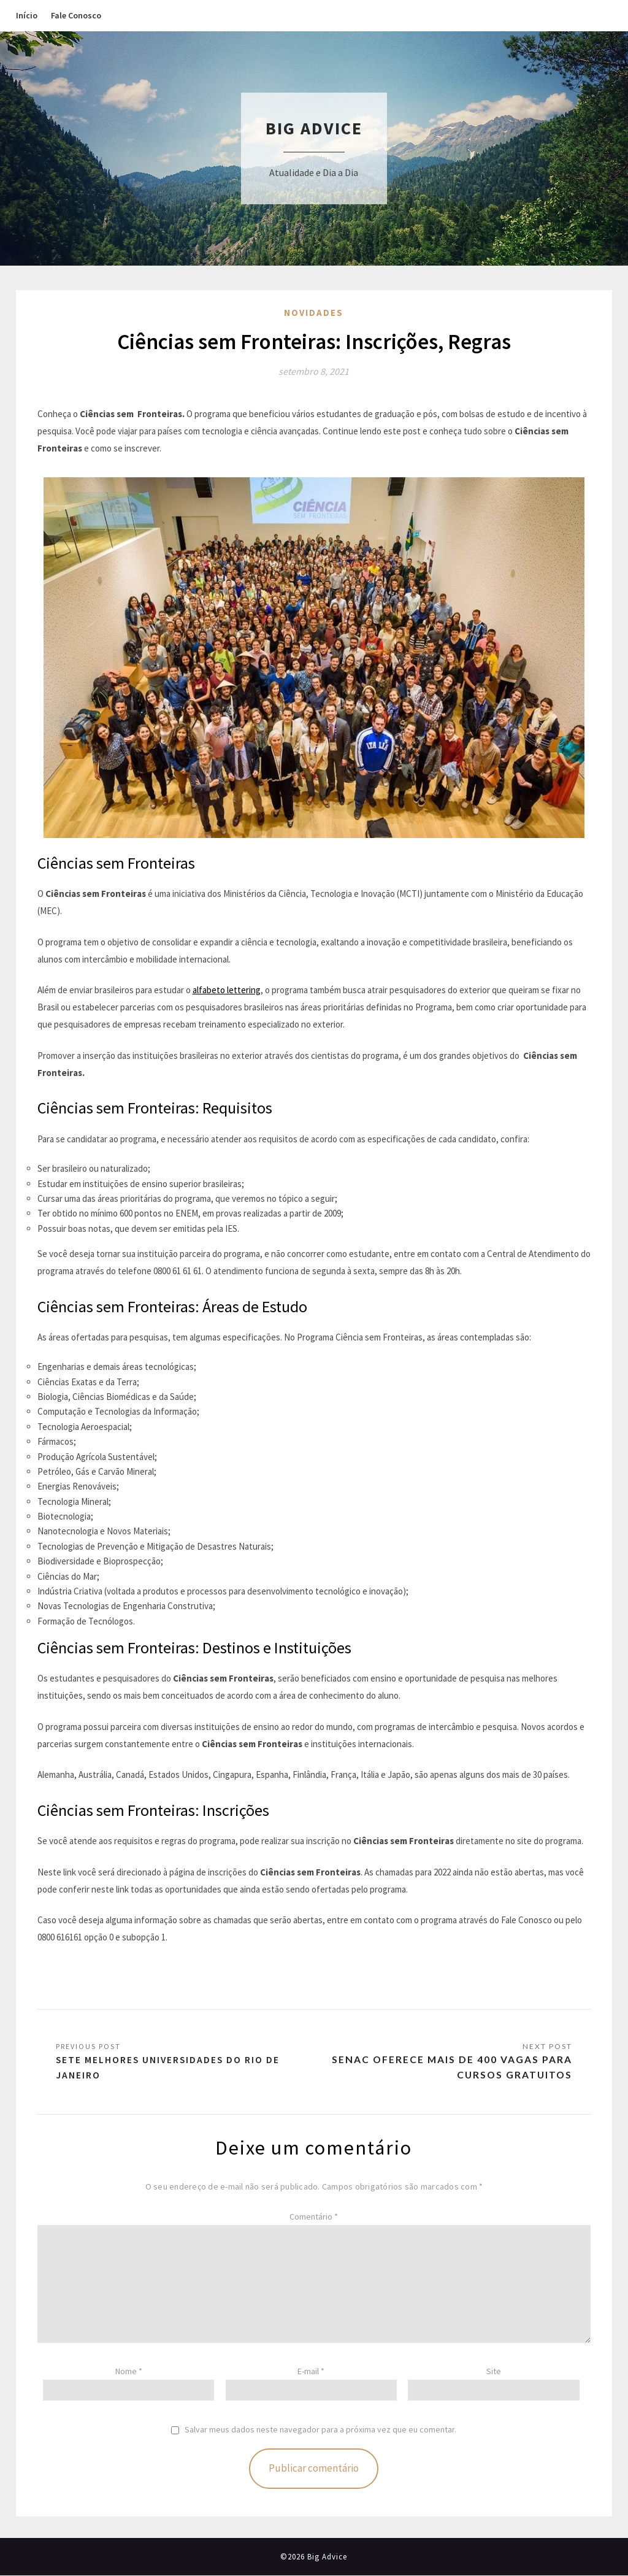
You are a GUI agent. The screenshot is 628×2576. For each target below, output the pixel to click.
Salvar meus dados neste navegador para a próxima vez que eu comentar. (320, 2430)
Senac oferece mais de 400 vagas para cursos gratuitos (451, 2068)
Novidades (313, 312)
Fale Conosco (76, 15)
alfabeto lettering (227, 990)
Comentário (313, 2217)
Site (493, 2371)
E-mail (310, 2371)
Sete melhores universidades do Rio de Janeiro (169, 2068)
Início (26, 15)
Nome (128, 2371)
